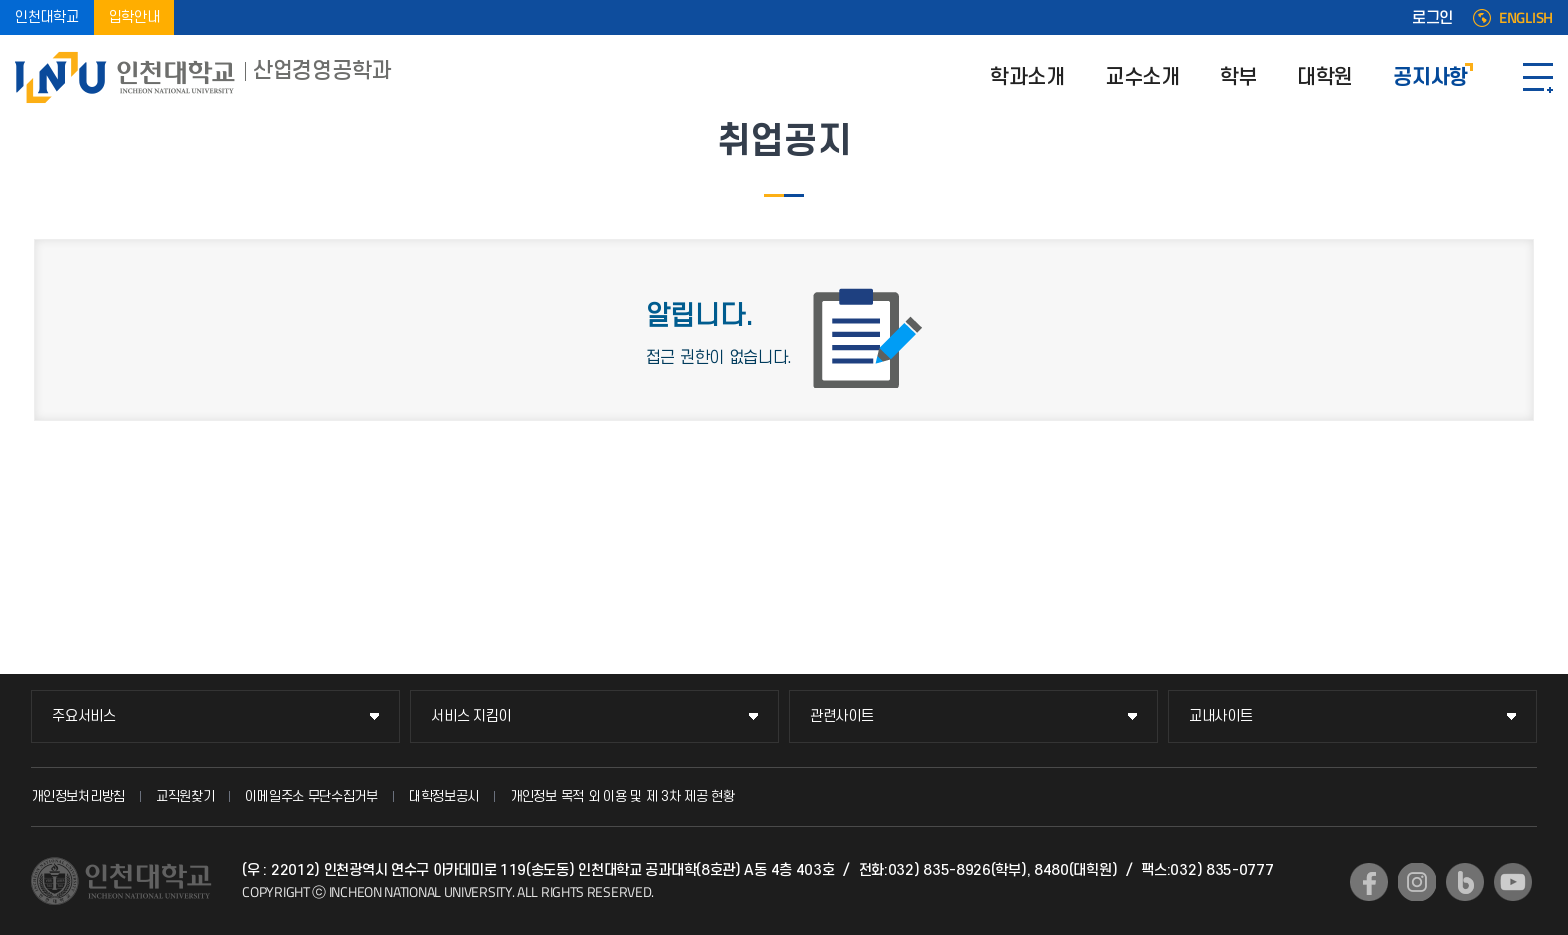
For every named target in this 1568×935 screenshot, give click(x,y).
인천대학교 (47, 17)
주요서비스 (84, 716)
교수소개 (1142, 77)
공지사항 (1430, 77)
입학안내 (134, 17)
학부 (1238, 77)
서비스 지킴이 (471, 716)
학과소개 (1027, 77)
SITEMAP (1538, 77)
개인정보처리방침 (78, 796)
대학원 (1325, 77)
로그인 (1432, 18)
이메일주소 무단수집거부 (311, 796)
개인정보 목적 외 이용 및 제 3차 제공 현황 (622, 796)
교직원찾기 (185, 796)
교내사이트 (1221, 716)
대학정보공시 (444, 796)
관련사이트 (842, 716)
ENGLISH (1526, 18)
